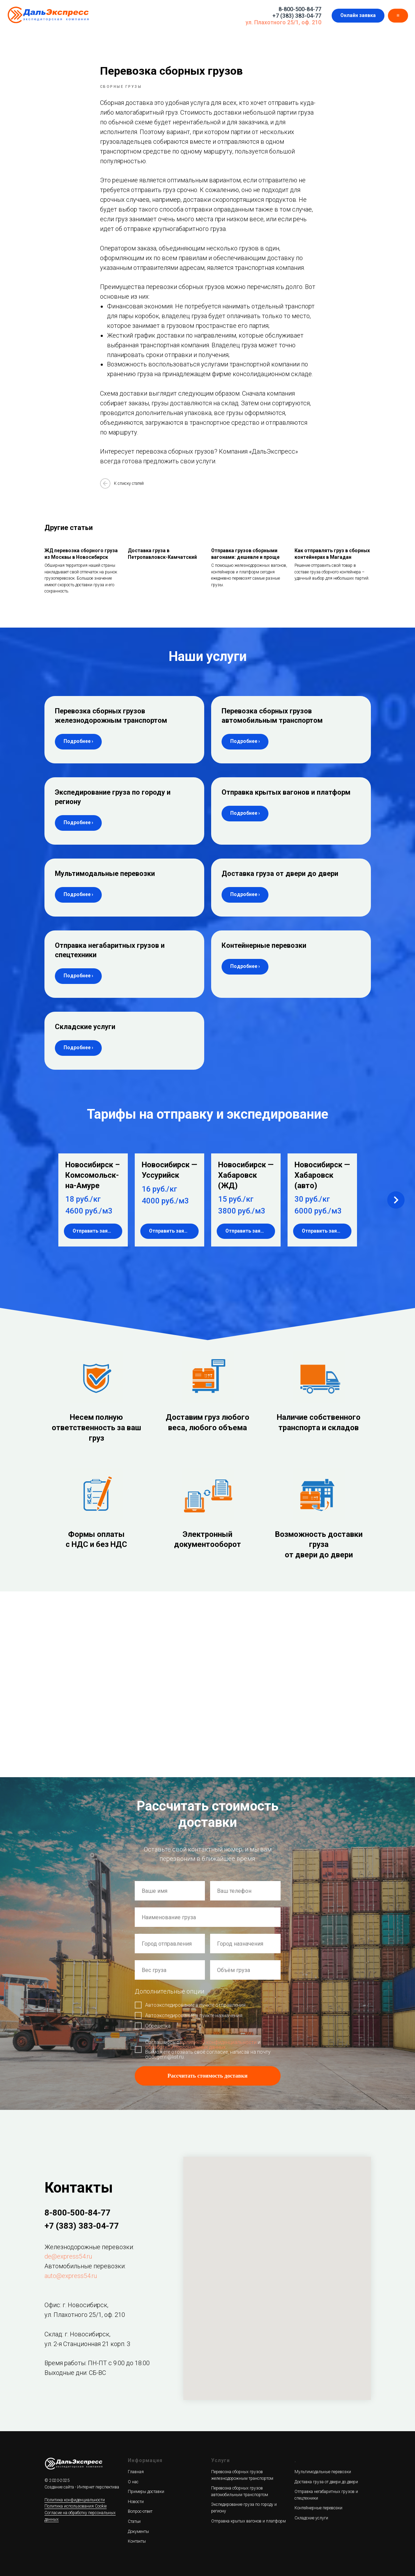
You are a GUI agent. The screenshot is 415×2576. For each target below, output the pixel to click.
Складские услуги (85, 1026)
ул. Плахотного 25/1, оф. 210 (283, 22)
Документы (138, 2531)
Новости (136, 2501)
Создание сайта (59, 2487)
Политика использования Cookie (75, 2506)
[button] (358, 16)
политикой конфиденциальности (218, 2042)
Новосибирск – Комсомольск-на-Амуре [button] (92, 1175)
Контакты (137, 2541)
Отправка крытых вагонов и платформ (286, 792)
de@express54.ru (68, 2256)
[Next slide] (396, 1200)
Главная (136, 2471)
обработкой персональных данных (185, 2047)
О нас (133, 2481)
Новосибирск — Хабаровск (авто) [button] (322, 1175)
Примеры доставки (146, 2491)
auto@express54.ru (70, 2275)
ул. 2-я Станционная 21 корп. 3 (87, 2343)
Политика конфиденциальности (74, 2500)
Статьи (134, 2521)
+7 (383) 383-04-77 (296, 16)
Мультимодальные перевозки (105, 873)
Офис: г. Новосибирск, (76, 2305)
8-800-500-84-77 (300, 9)
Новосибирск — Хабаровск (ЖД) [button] (246, 1175)
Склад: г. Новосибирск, (77, 2334)
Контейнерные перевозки (264, 945)
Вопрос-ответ (140, 2511)
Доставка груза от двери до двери (280, 873)
